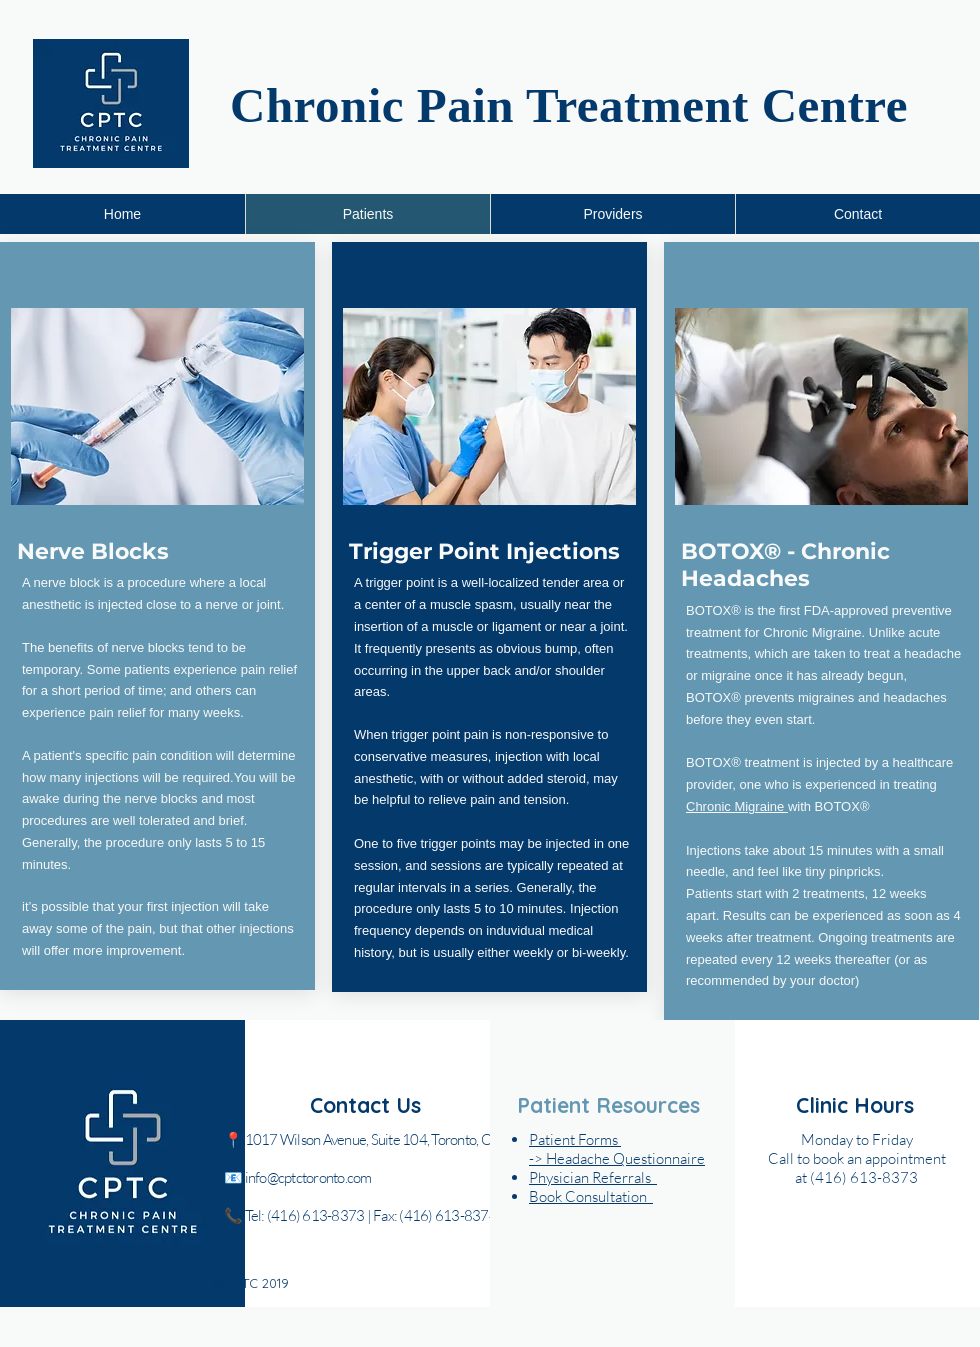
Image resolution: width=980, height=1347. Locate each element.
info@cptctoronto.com (308, 1177)
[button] (591, 1196)
